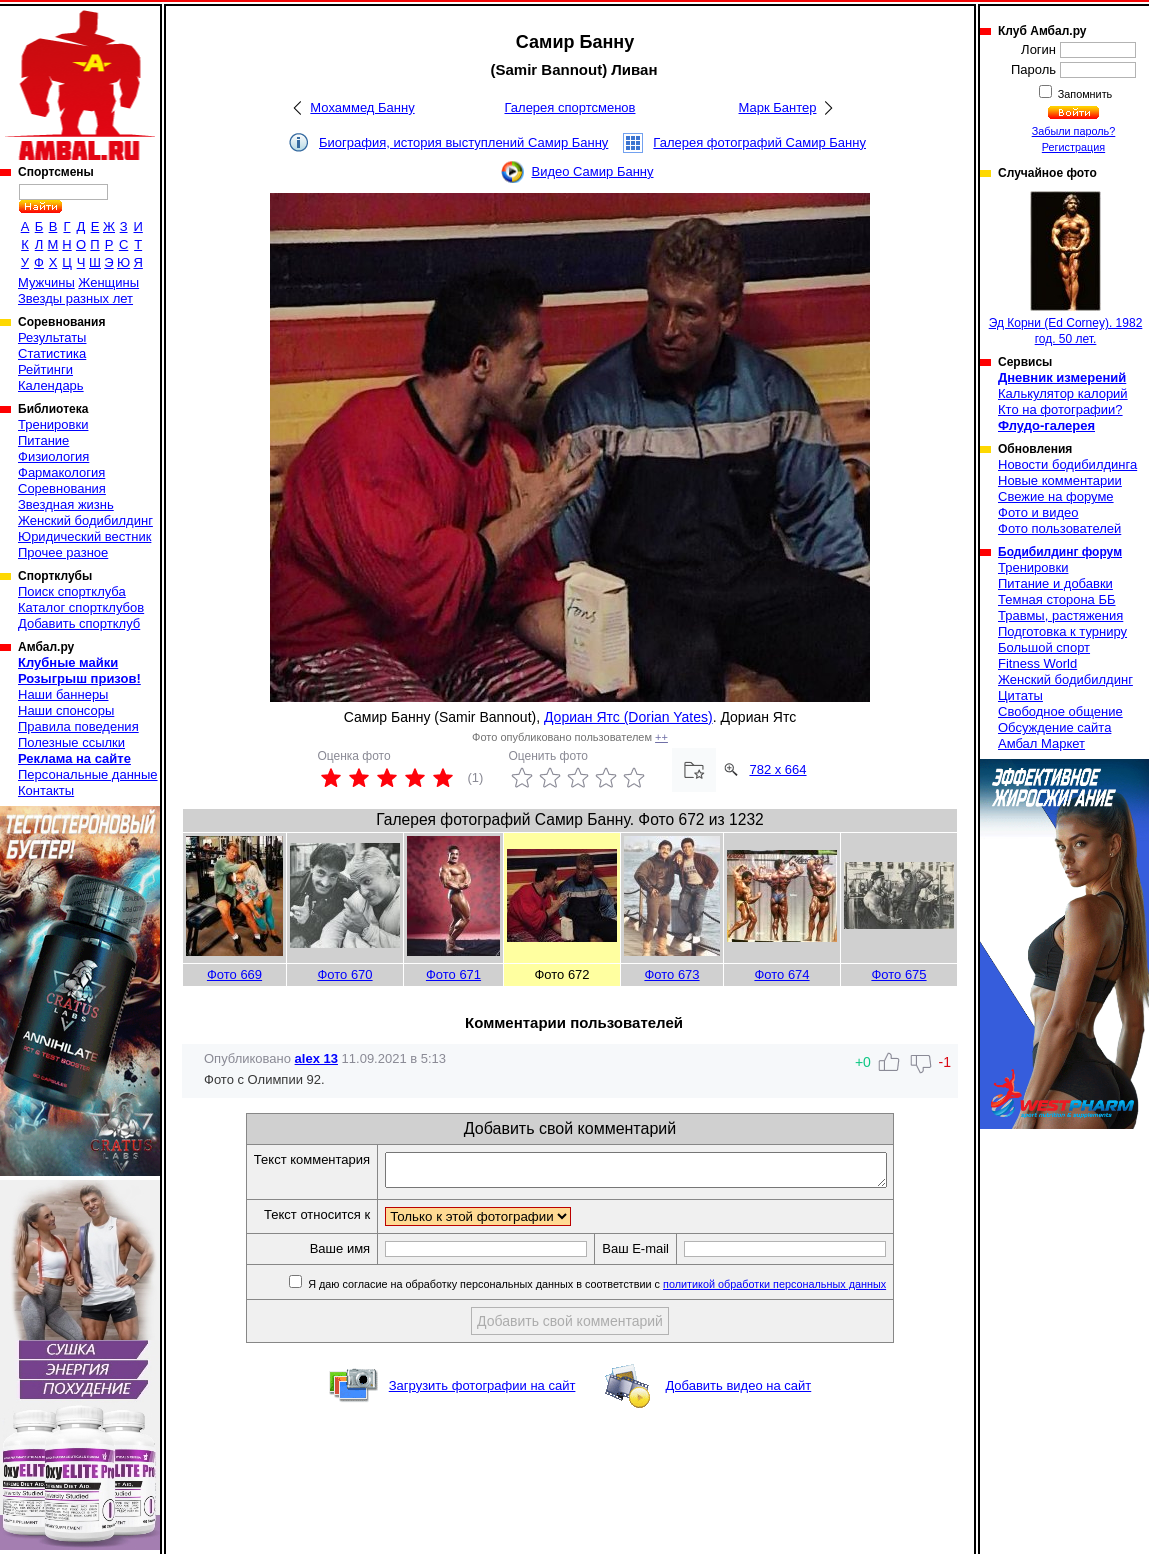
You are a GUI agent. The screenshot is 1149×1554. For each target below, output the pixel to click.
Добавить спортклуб (79, 623)
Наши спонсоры (66, 710)
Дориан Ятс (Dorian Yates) (628, 717)
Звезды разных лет (75, 298)
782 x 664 (777, 769)
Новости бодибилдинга (1067, 464)
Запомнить (1084, 94)
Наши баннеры (63, 694)
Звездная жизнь (66, 504)
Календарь (51, 385)
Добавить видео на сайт (738, 1391)
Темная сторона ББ (1057, 599)
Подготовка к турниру (1062, 631)
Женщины (108, 282)
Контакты (46, 790)
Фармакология (61, 472)
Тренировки (53, 424)
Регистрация (1073, 147)
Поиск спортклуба (72, 591)
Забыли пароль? (1074, 131)
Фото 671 (453, 974)
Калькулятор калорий (1063, 393)
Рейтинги (45, 369)
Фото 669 (234, 974)
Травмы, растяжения (1060, 615)
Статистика (52, 353)
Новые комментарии (1060, 480)
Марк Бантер (778, 107)
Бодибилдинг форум (1060, 552)
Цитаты (1020, 695)
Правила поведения (78, 726)
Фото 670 (344, 974)
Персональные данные (88, 774)
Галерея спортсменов (570, 107)
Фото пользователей (1059, 528)
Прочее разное (63, 552)
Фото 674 (781, 974)
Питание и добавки (1055, 583)
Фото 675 (898, 974)
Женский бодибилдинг (85, 520)
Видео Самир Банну (592, 171)
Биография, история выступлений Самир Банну (463, 142)
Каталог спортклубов (81, 607)
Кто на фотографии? (1060, 409)
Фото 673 (671, 974)
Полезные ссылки (71, 742)
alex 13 (316, 1058)
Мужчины (46, 282)
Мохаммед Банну (362, 107)
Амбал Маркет (1041, 743)
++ (661, 737)
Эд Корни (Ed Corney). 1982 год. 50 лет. (1066, 268)
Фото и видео (1038, 512)
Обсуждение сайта (1054, 727)
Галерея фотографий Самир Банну (759, 142)
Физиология (53, 456)
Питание (43, 440)
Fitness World (1037, 663)
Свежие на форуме (1056, 496)
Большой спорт (1044, 647)
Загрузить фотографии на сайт (482, 1391)
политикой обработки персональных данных (804, 1290)
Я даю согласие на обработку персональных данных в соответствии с (625, 1290)
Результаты (52, 337)
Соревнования (62, 488)
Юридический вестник (84, 536)
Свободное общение (1060, 711)
